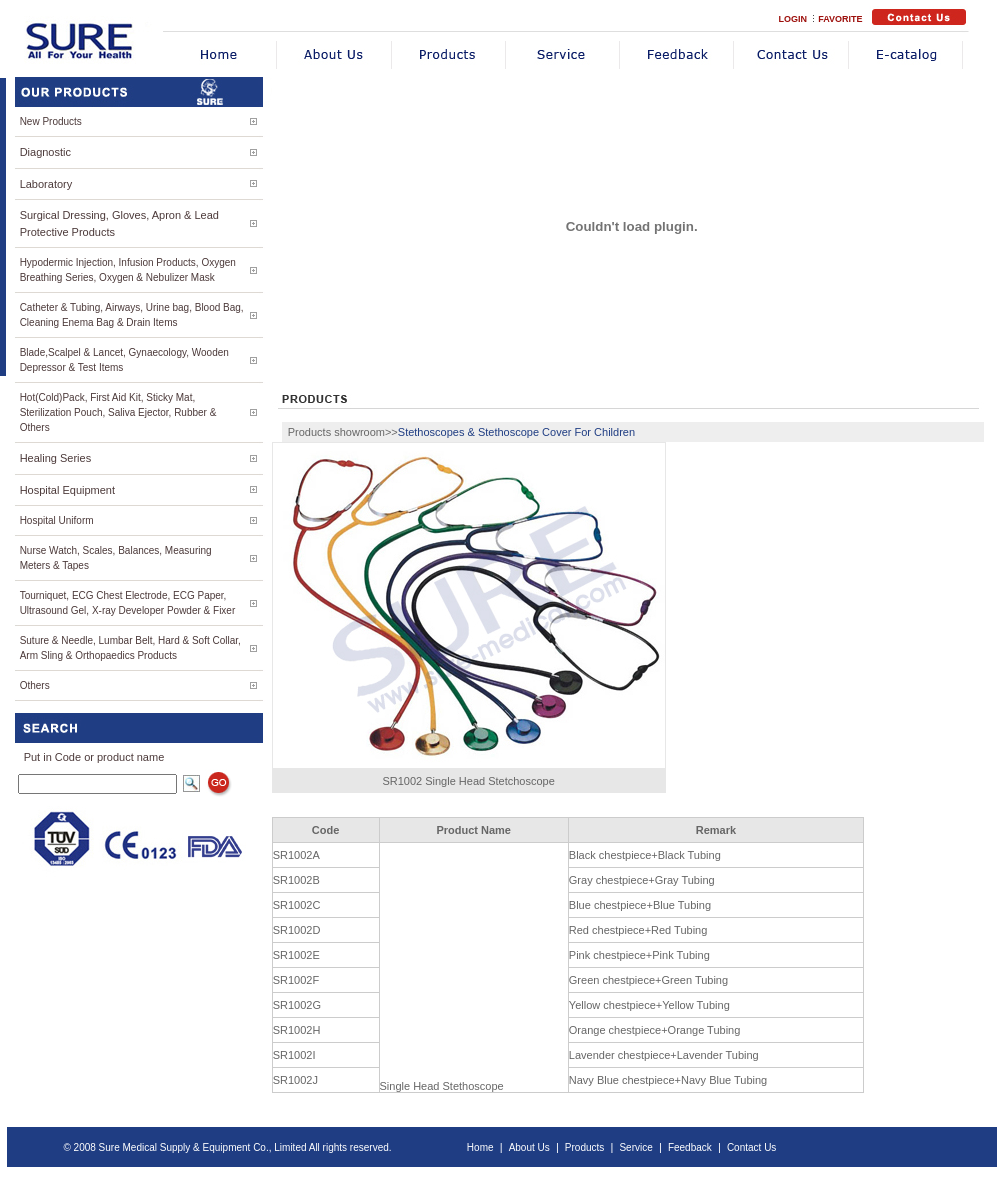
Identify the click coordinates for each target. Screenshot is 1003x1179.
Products (584, 1147)
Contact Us (751, 1147)
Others (35, 685)
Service (635, 1147)
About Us (529, 1147)
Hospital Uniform (57, 520)
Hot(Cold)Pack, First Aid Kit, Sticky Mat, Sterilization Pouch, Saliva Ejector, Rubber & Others (118, 412)
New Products (51, 121)
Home (480, 1147)
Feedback (690, 1147)
